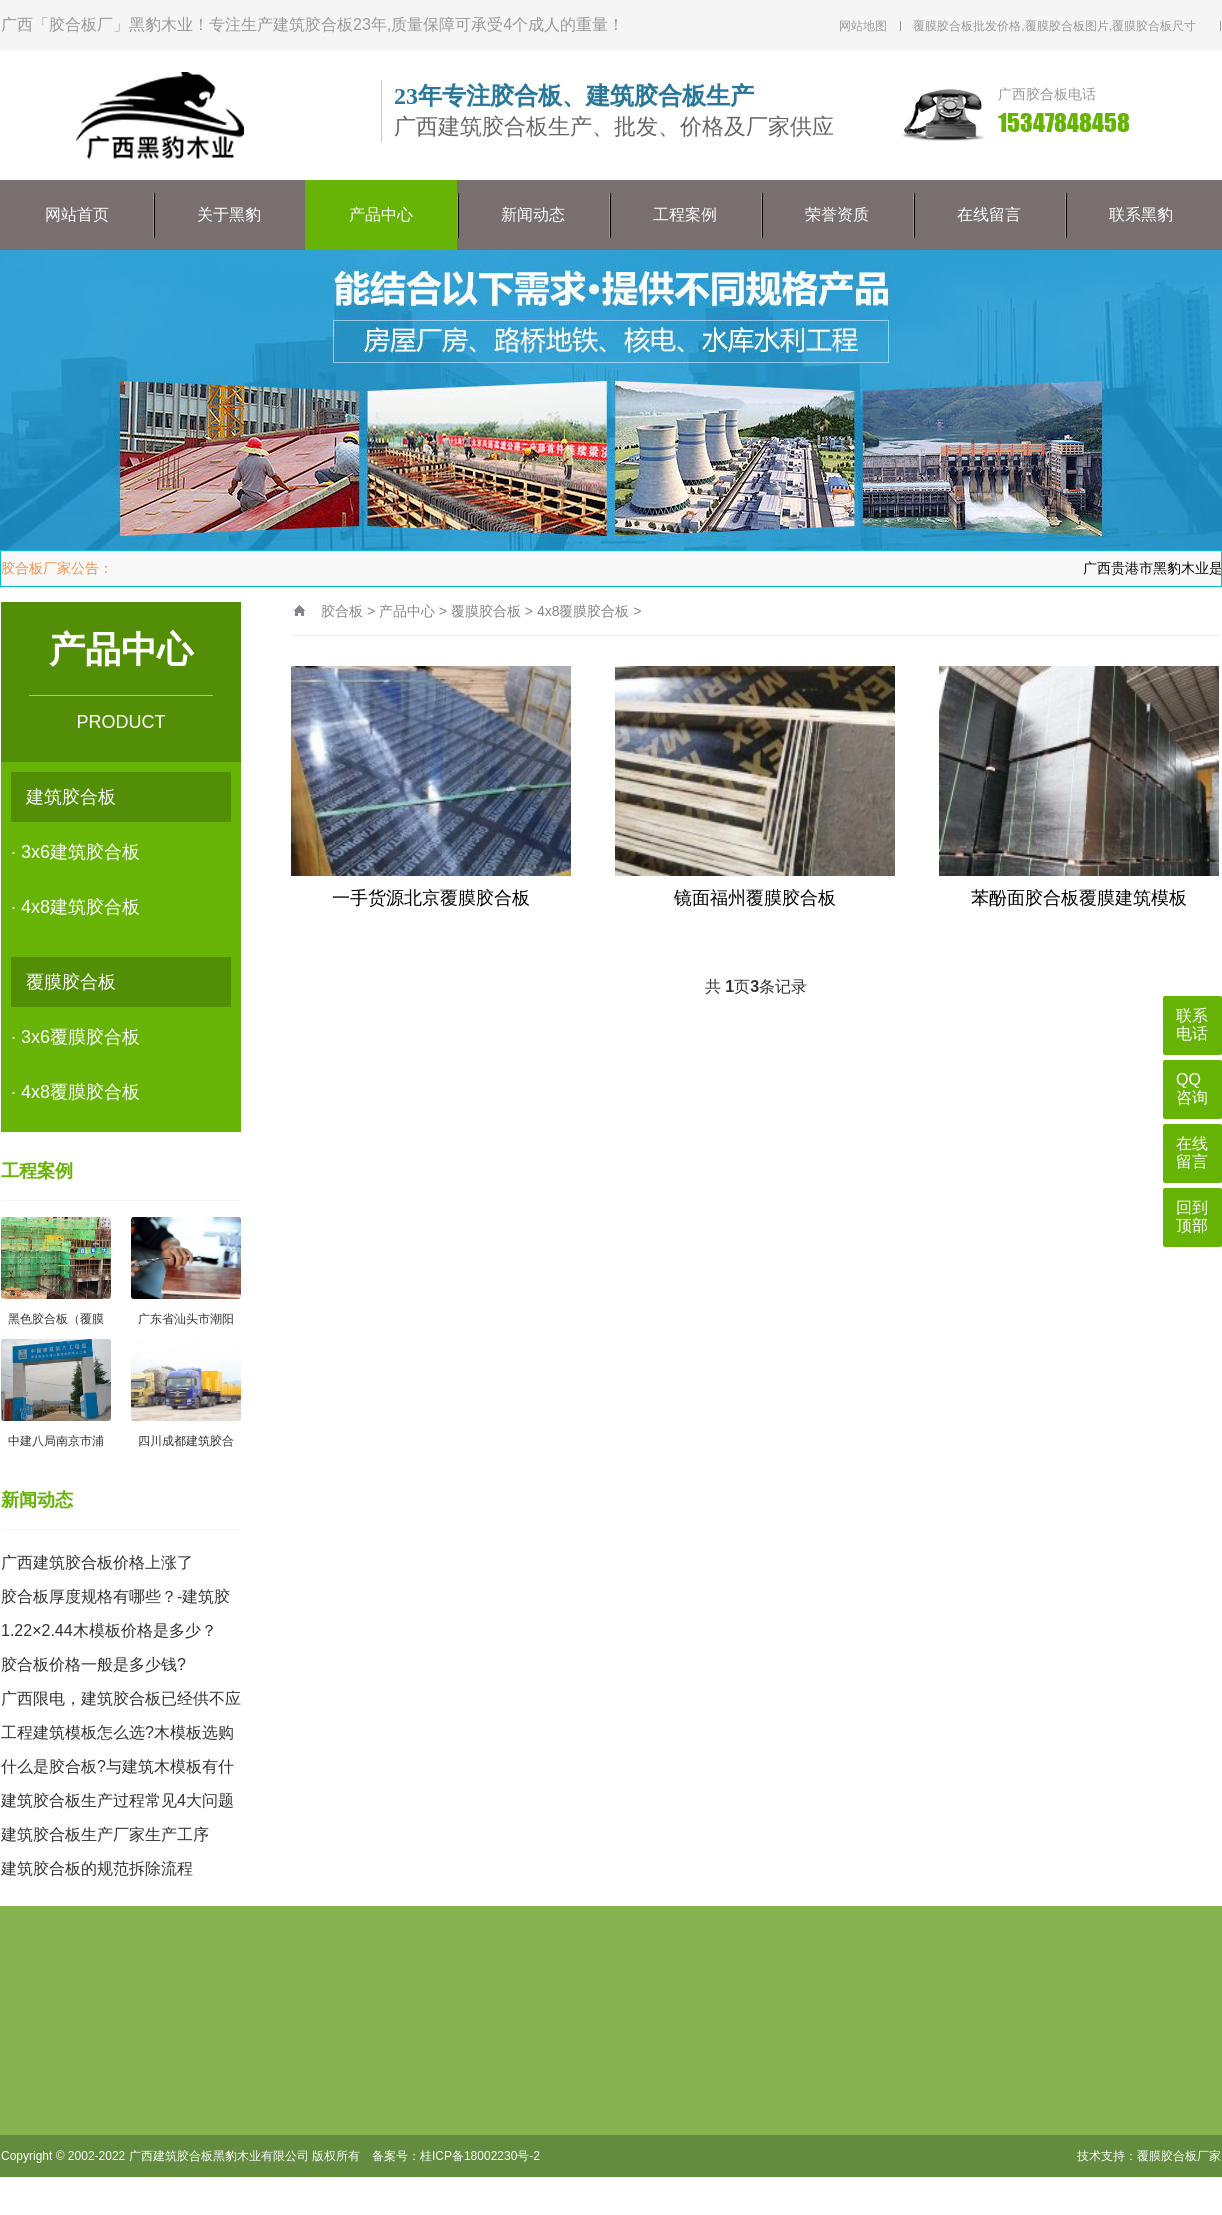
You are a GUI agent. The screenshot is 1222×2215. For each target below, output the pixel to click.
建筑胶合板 (71, 797)
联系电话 (1192, 1024)
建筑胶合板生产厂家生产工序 (105, 1834)
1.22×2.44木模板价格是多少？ (109, 1630)
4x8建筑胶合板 (80, 907)
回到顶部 (1192, 1216)
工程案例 (685, 214)
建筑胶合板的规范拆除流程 (97, 1868)
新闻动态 (533, 214)
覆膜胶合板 (71, 982)
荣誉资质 (837, 214)
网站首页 (77, 214)
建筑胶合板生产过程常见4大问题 (117, 1800)
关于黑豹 (229, 214)
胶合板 (342, 611)
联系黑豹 (1141, 214)
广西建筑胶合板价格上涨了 (97, 1562)
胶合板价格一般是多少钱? (93, 1664)
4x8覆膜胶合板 (80, 1092)
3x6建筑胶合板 (80, 852)
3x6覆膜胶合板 (80, 1037)
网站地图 (863, 26)
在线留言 (989, 214)
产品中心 (381, 214)
